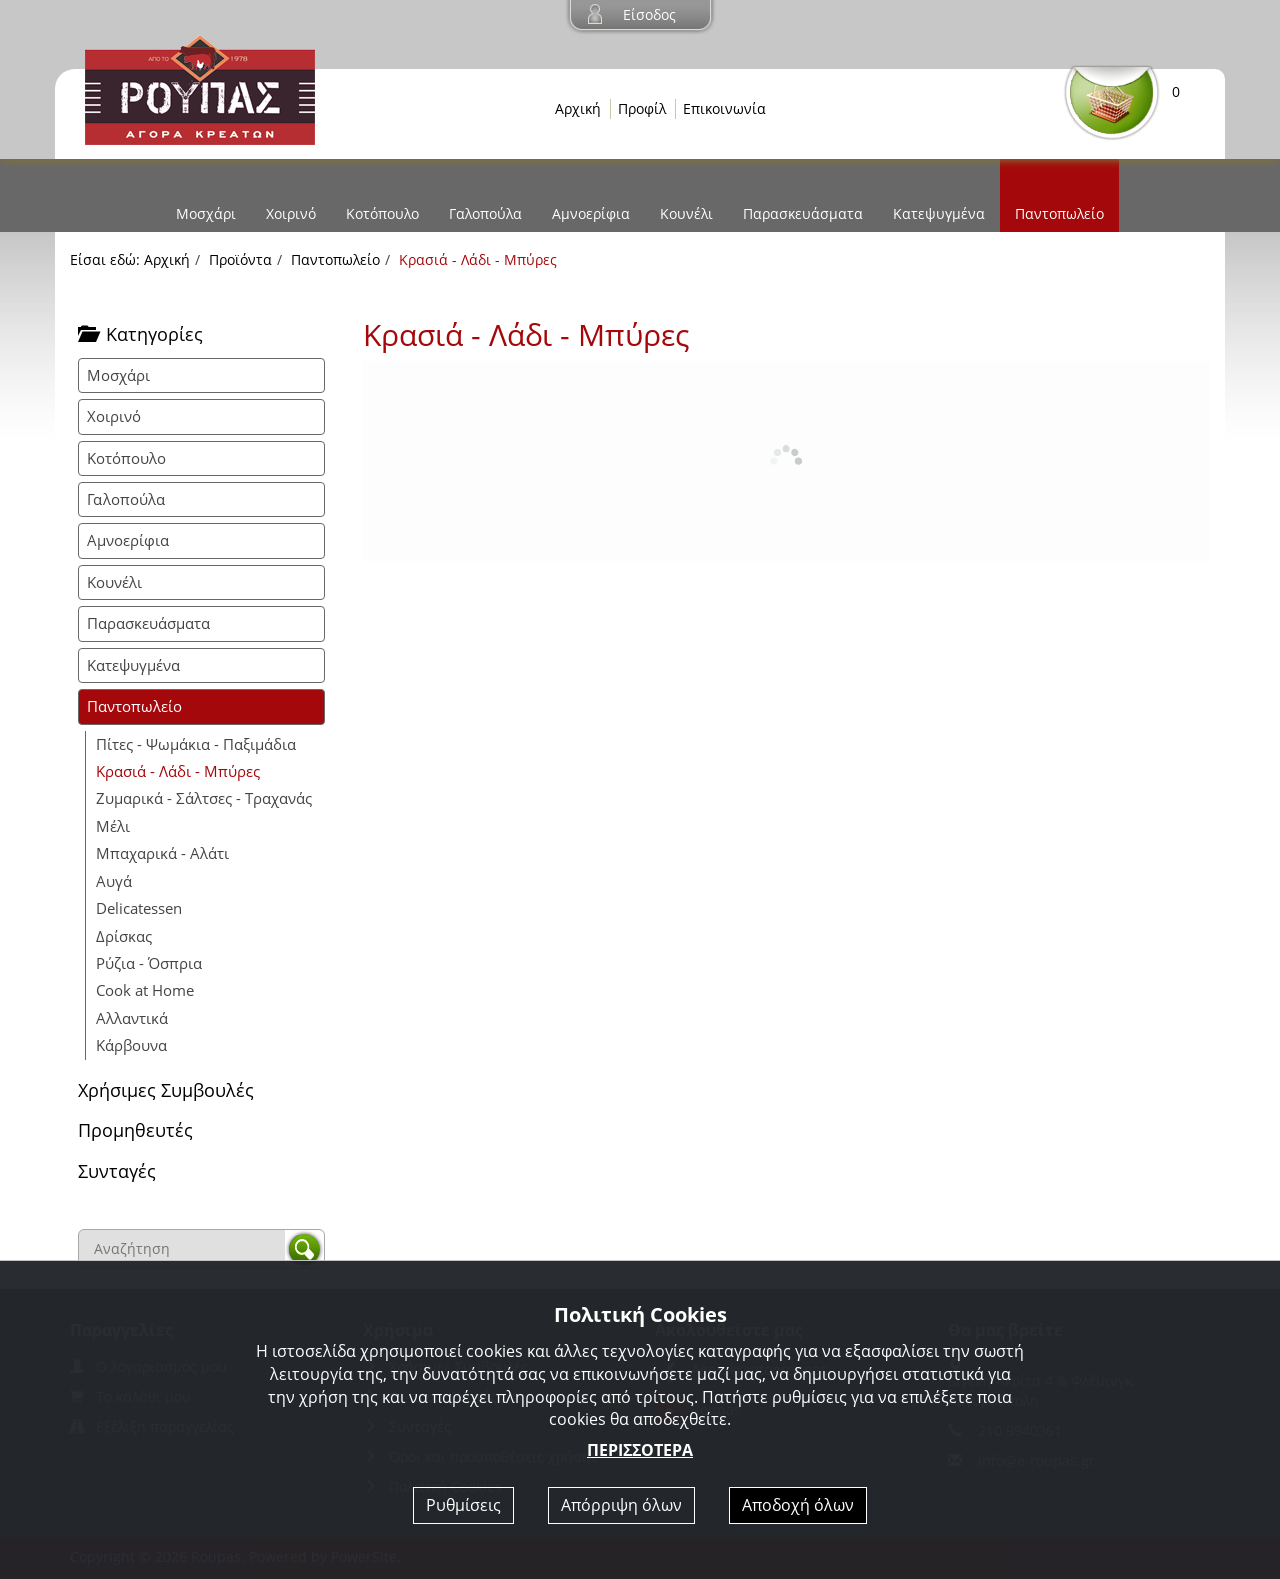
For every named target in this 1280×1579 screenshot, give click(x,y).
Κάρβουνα (131, 1045)
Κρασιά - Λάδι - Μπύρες (178, 771)
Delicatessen (139, 908)
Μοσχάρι (206, 213)
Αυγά (114, 881)
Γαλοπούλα (485, 213)
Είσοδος (649, 14)
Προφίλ (642, 108)
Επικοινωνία (724, 108)
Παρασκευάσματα (803, 213)
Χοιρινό (291, 213)
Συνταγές (117, 1171)
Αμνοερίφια (591, 213)
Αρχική (578, 108)
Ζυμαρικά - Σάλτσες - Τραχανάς (204, 798)
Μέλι (113, 826)
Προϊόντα (240, 259)
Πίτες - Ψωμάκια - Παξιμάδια (196, 744)
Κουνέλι (686, 213)
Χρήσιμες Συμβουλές (166, 1090)
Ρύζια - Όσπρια (149, 963)
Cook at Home (145, 990)
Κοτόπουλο (382, 213)
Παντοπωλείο (1059, 213)
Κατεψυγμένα (939, 213)
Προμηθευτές (135, 1130)
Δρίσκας (124, 936)
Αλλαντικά (132, 1018)
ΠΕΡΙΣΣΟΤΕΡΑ (640, 1450)
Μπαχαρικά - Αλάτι (162, 853)
